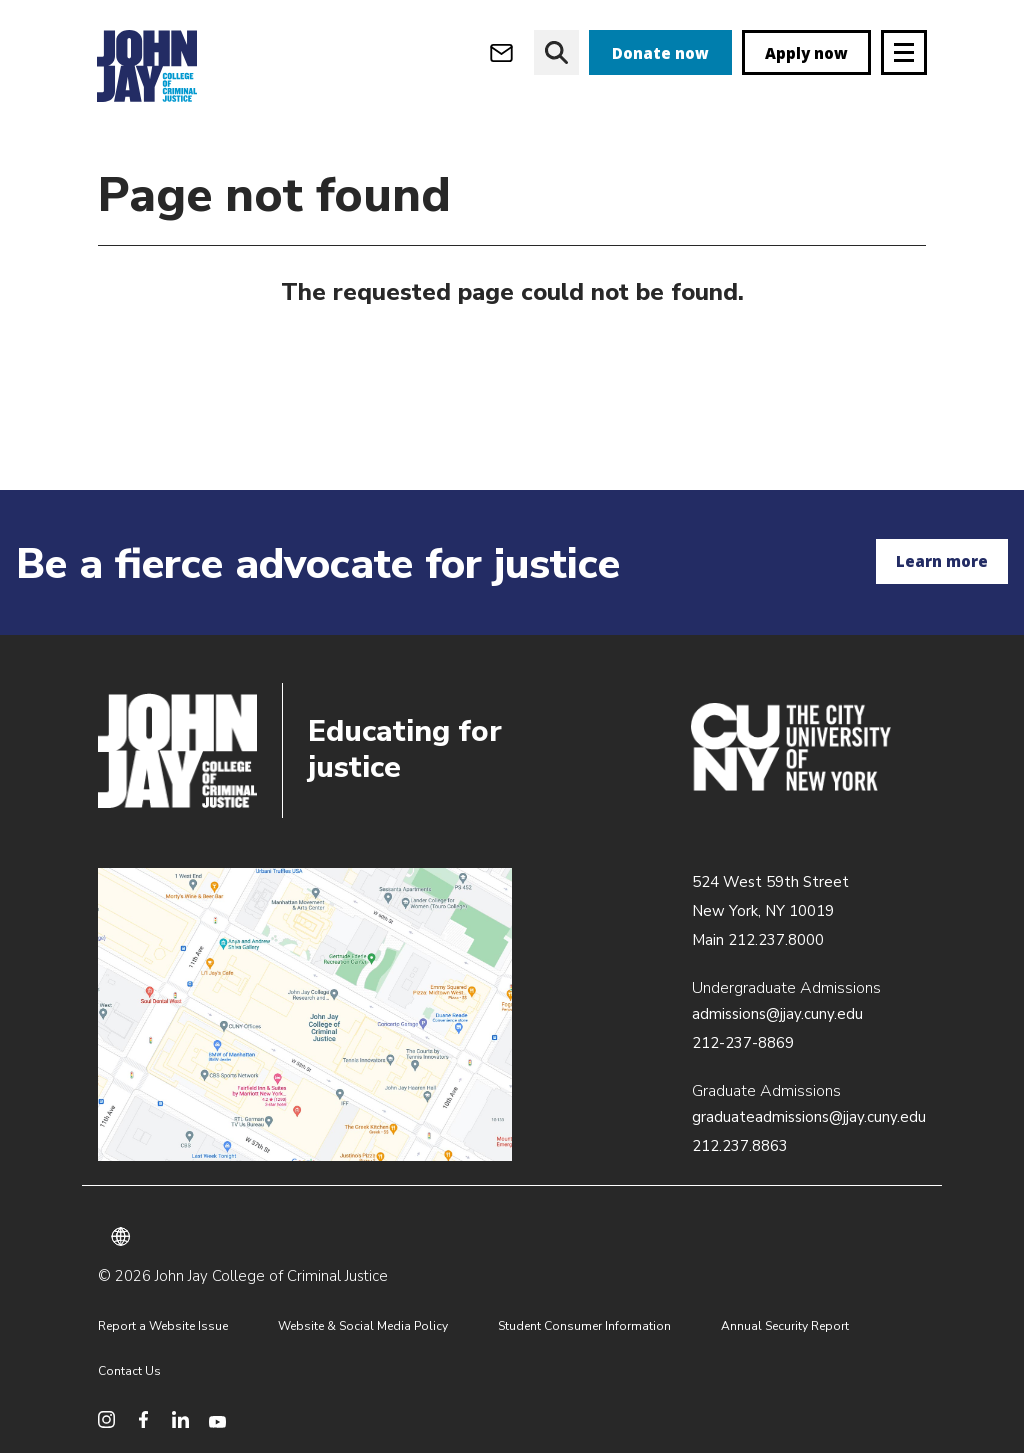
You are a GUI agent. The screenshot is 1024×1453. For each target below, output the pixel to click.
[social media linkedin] (180, 1419)
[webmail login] (501, 52)
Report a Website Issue (163, 1326)
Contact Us (129, 1371)
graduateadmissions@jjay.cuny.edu (809, 1117)
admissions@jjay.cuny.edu (777, 1014)
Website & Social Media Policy (363, 1326)
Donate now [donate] (660, 53)
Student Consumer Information (584, 1326)
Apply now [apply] (806, 53)
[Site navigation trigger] (904, 52)
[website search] (556, 52)
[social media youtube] (217, 1419)
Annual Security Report (785, 1326)
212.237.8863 (740, 1146)
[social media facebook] (143, 1419)
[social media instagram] (106, 1419)
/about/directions (305, 1015)
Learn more (942, 561)
